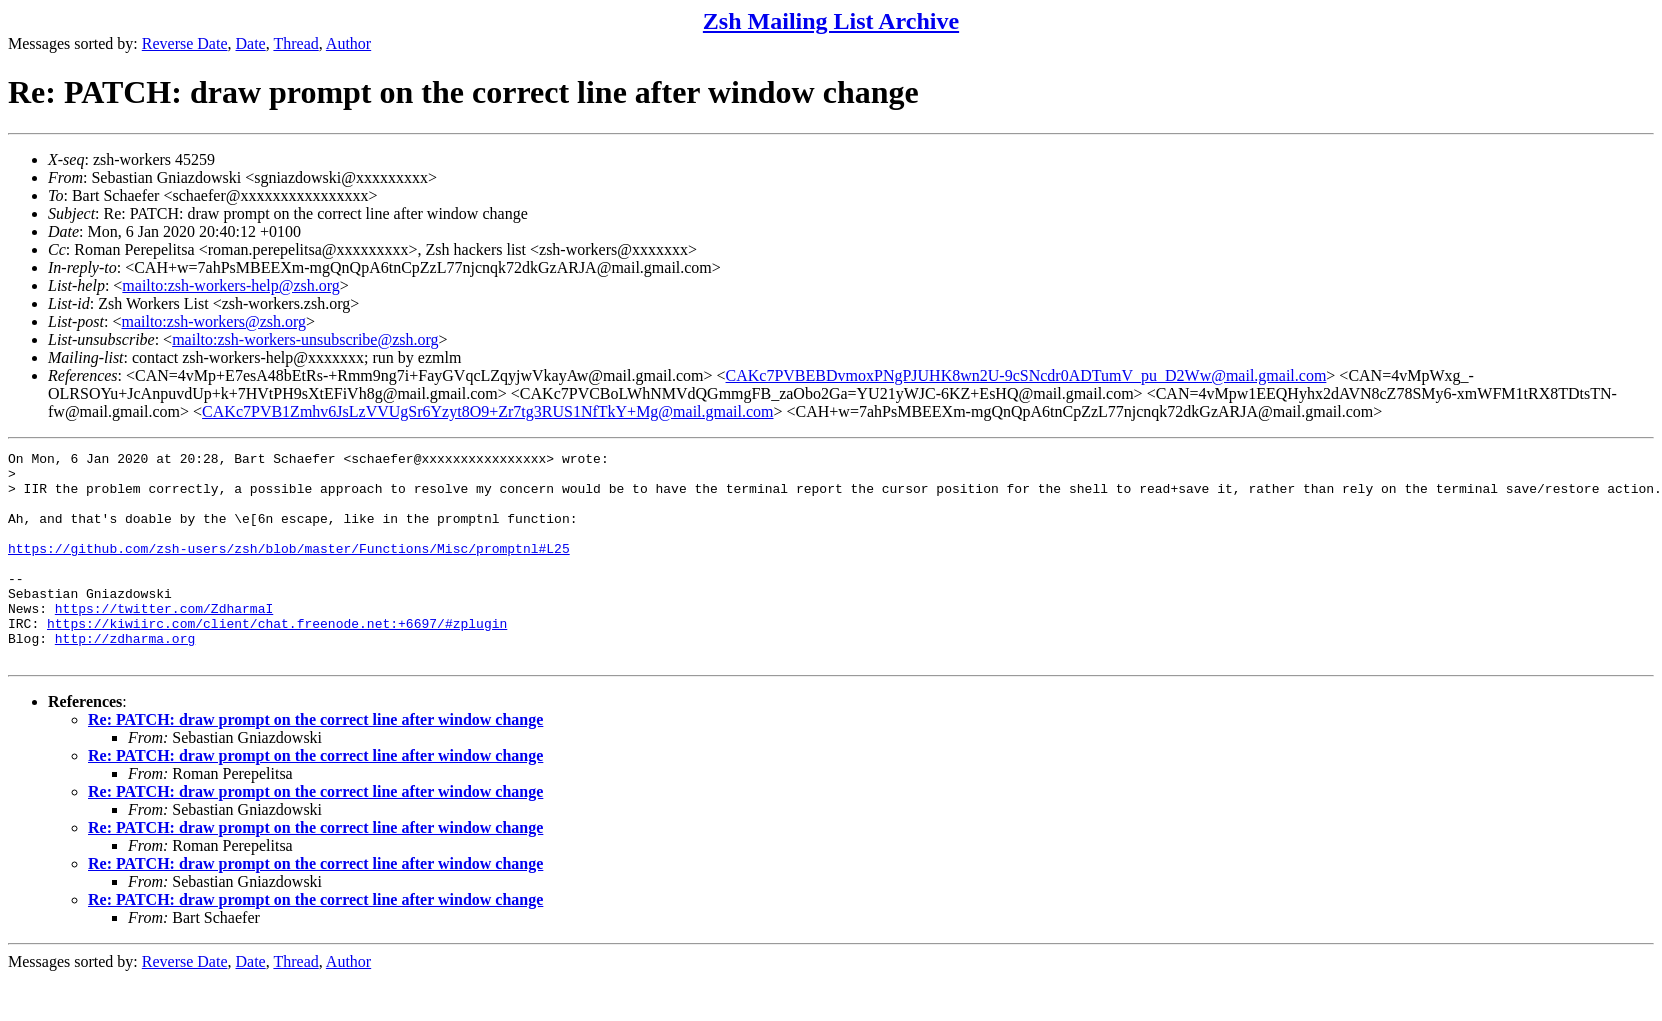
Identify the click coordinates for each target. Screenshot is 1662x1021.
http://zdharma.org (125, 677)
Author (348, 43)
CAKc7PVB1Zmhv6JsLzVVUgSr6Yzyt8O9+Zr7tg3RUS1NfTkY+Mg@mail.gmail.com (487, 411)
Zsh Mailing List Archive (831, 21)
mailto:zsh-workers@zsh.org (213, 321)
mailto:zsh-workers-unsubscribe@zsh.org (305, 339)
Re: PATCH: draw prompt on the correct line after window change (315, 761)
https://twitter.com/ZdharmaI (164, 641)
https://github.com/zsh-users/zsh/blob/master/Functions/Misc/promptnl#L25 (289, 569)
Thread (295, 43)
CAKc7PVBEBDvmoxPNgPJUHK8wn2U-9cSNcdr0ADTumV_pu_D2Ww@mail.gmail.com (1026, 375)
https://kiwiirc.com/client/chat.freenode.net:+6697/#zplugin (277, 659)
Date (251, 43)
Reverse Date (185, 43)
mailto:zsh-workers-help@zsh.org (231, 285)
